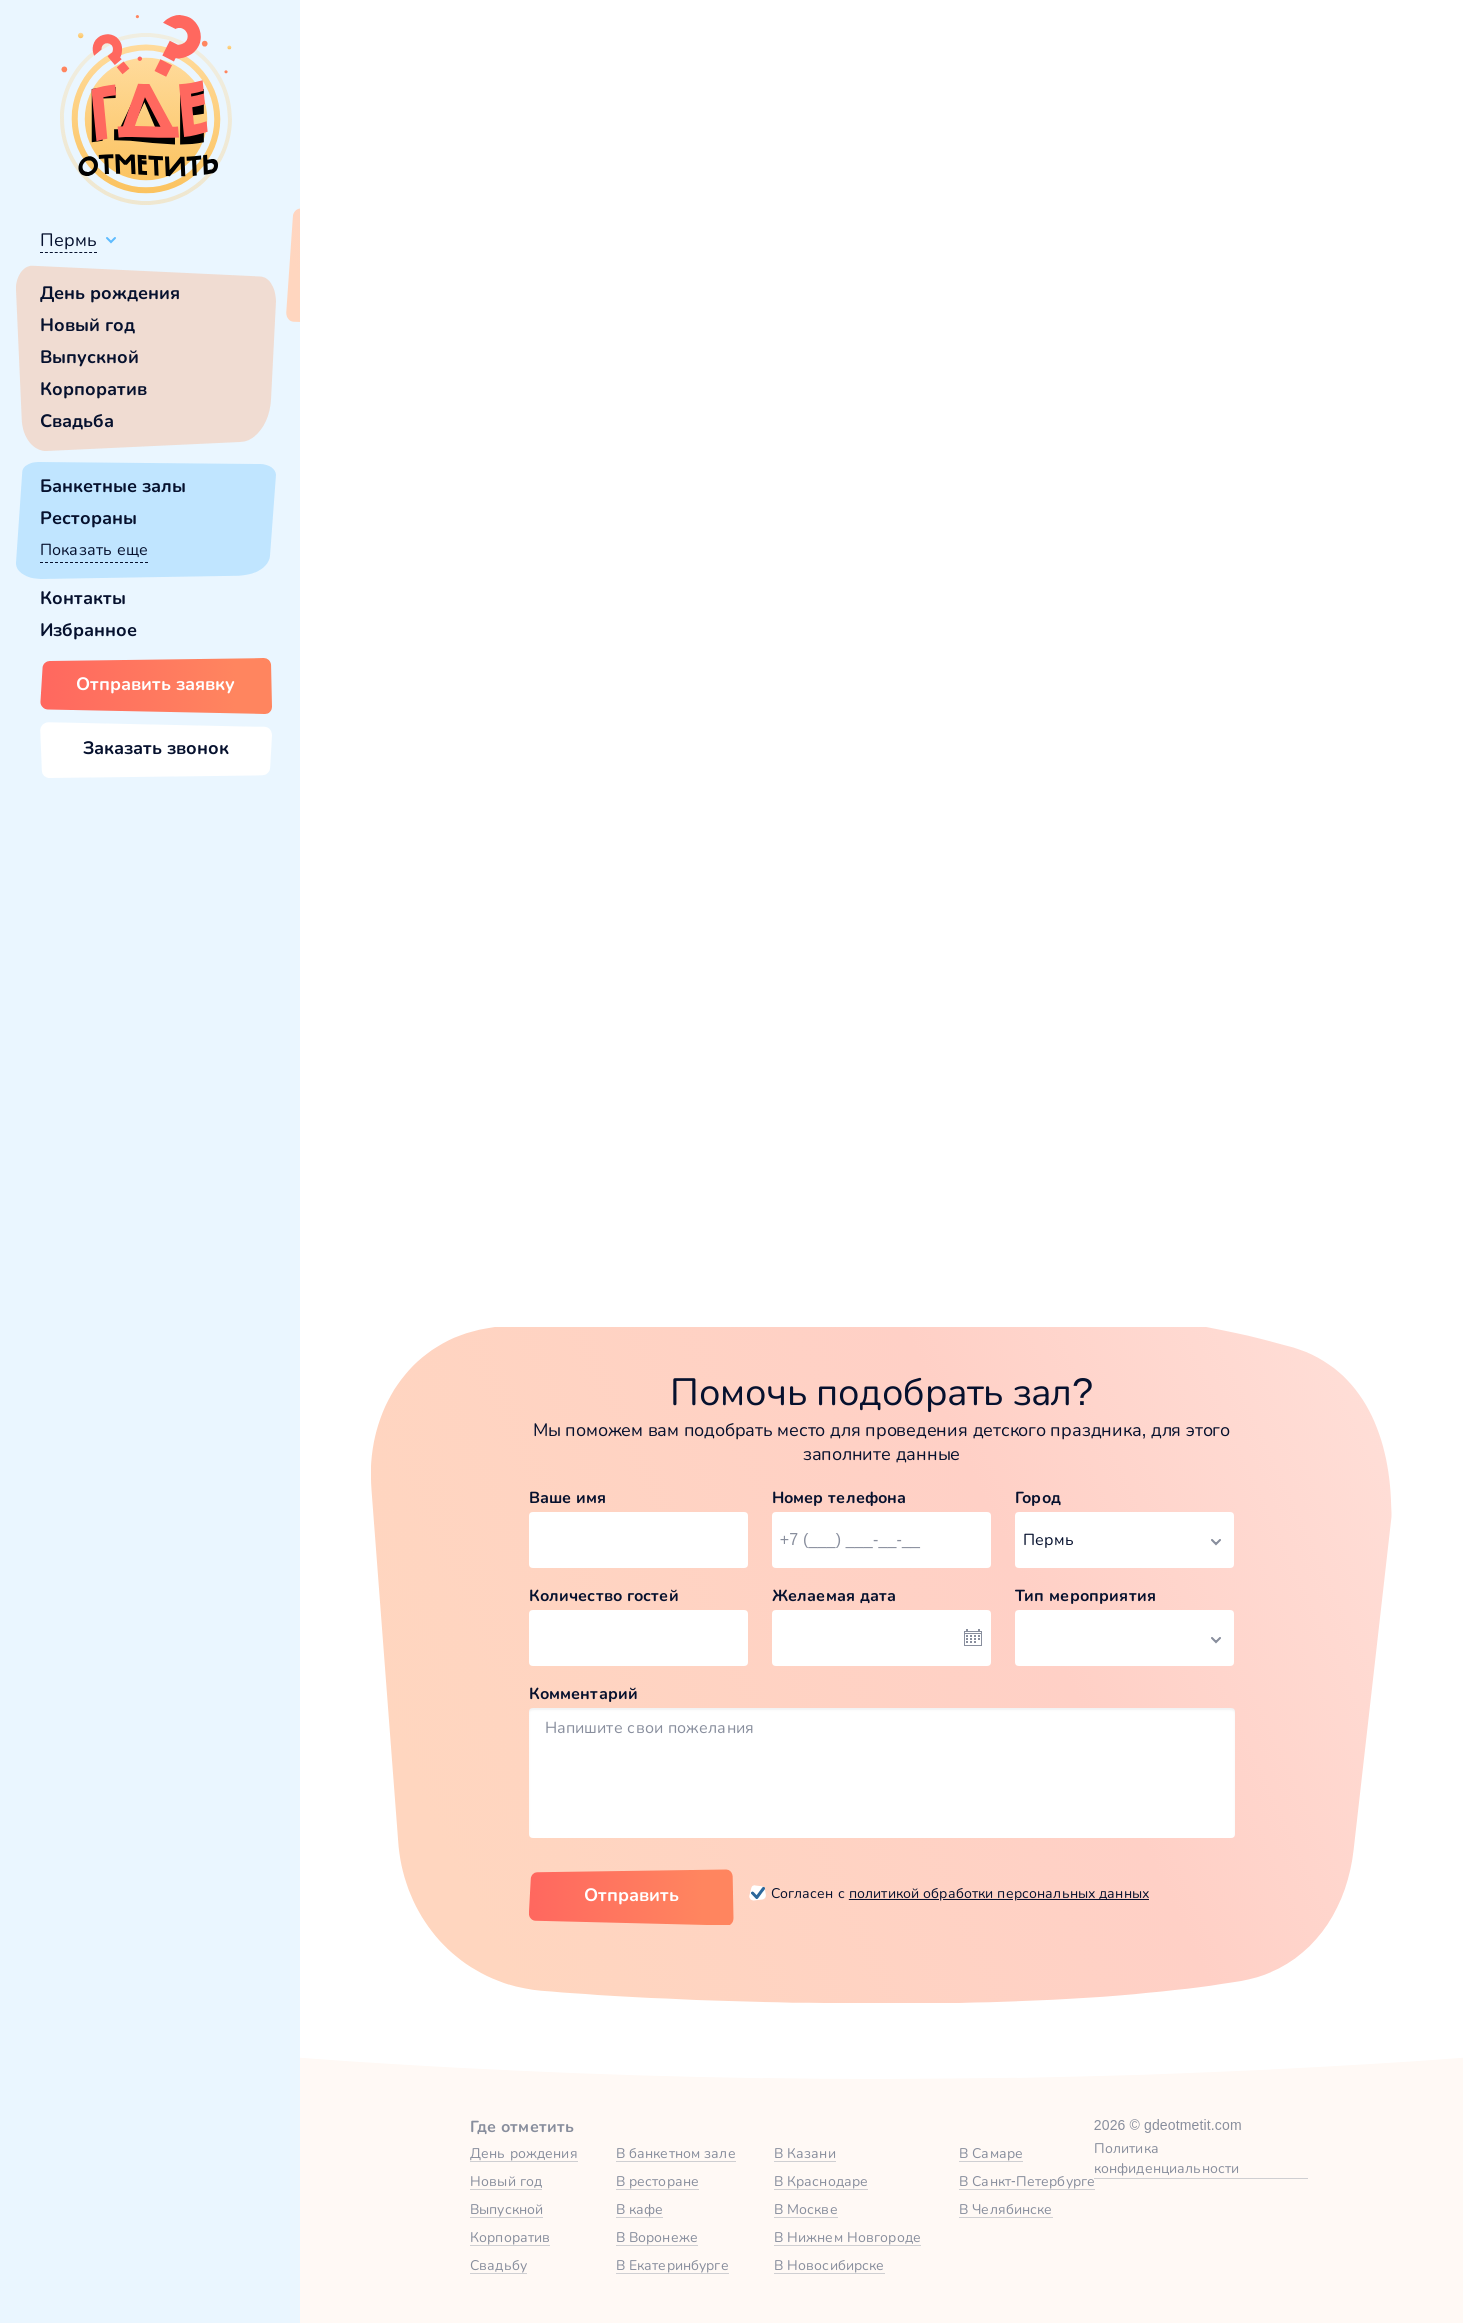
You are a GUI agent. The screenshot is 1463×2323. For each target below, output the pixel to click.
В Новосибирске (829, 2265)
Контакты (83, 598)
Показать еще (94, 549)
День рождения (110, 293)
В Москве (806, 2209)
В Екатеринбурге (672, 2265)
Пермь (68, 240)
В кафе (640, 2209)
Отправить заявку (155, 684)
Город (1038, 1497)
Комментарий (584, 1693)
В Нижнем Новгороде (847, 2237)
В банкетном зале (676, 2153)
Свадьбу (498, 2265)
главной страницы (1051, 545)
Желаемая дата (834, 1595)
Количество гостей (604, 1595)
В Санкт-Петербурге (1027, 2181)
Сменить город (479, 287)
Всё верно (357, 287)
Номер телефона (839, 1497)
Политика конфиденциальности (1167, 2158)
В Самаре (991, 2153)
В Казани (805, 2153)
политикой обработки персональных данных (999, 1893)
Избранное (88, 630)
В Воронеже (657, 2237)
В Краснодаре (821, 2181)
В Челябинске (1006, 2209)
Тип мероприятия (1085, 1595)
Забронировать (532, 1198)
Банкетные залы (113, 486)
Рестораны (88, 518)
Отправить (631, 1895)
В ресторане (657, 2181)
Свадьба (77, 421)
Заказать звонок (156, 748)
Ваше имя (568, 1497)
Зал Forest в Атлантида (1136, 1000)
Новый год (87, 325)
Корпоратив (93, 389)
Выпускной (89, 357)
